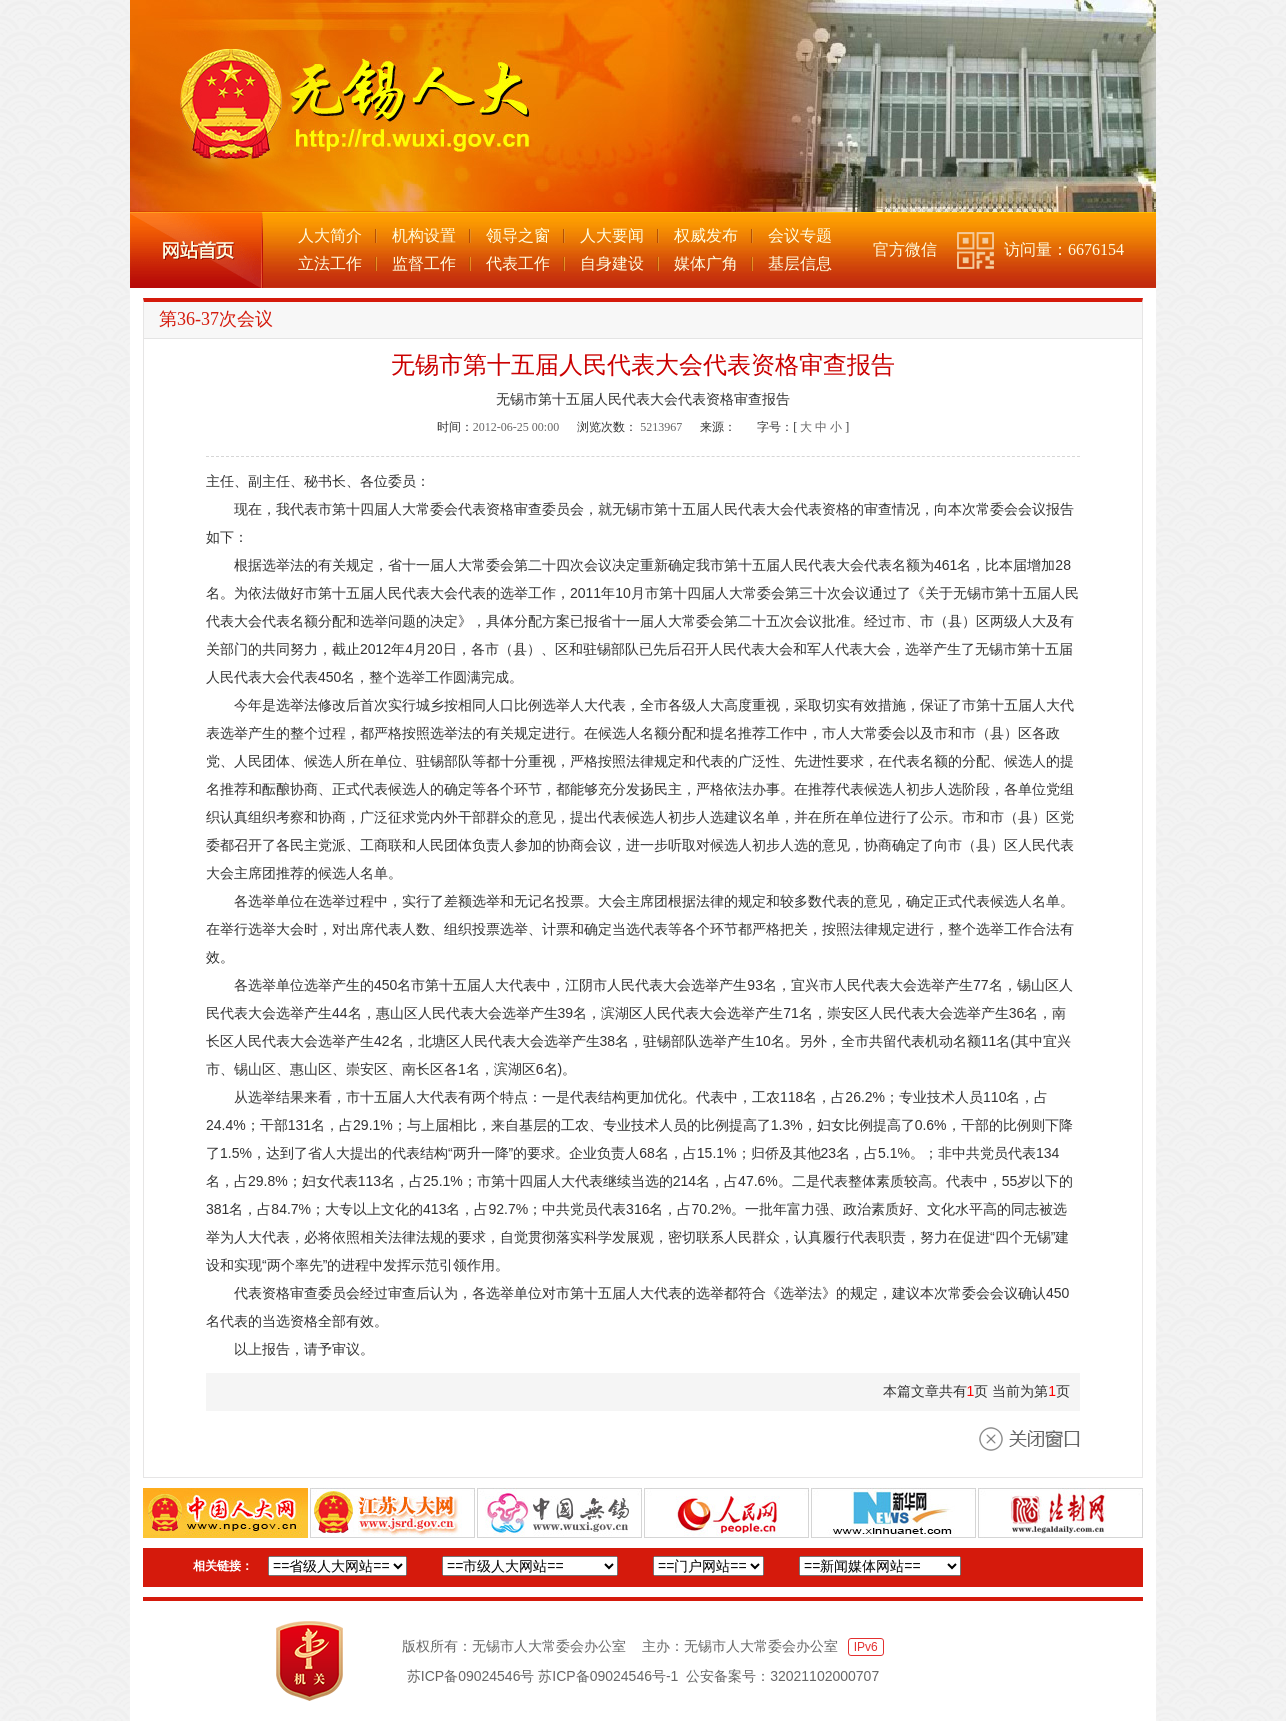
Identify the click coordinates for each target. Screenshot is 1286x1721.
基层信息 (800, 263)
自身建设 (612, 263)
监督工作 (424, 263)
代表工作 (518, 263)
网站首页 (196, 250)
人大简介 (330, 235)
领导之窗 (518, 235)
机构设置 (424, 235)
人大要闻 (612, 235)
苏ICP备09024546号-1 (608, 1676)
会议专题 (800, 235)
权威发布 (706, 235)
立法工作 (330, 263)
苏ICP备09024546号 (471, 1676)
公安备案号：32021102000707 (782, 1676)
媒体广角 (706, 263)
